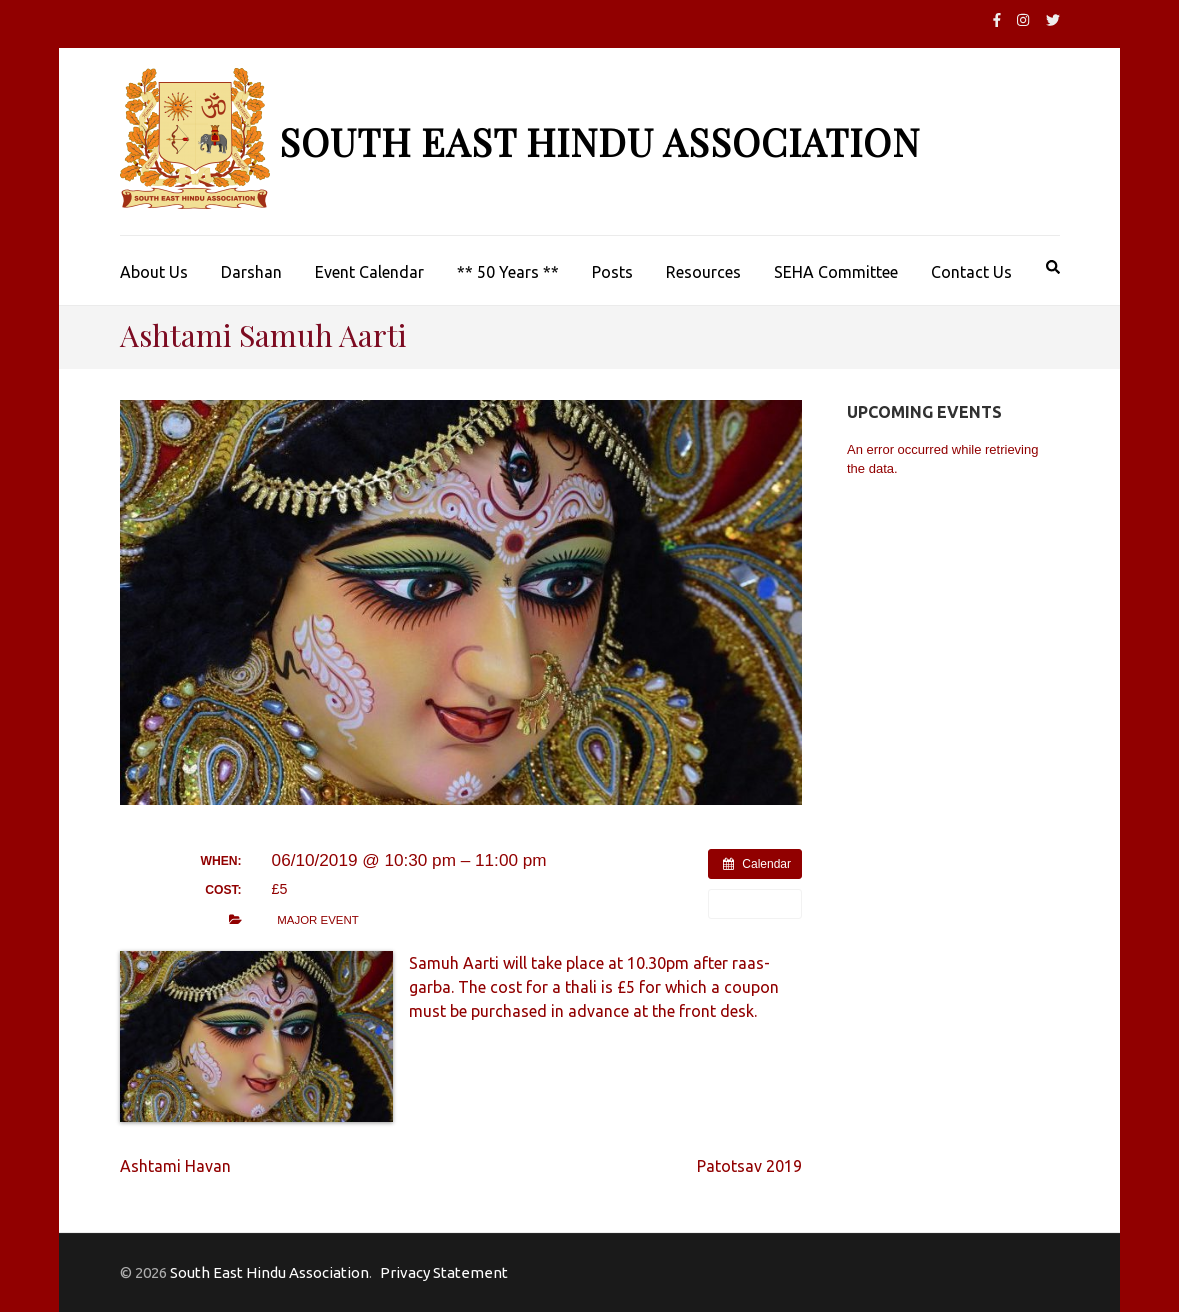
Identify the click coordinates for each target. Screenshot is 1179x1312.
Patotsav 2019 (749, 1166)
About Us (154, 272)
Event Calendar (369, 272)
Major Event (317, 920)
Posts (612, 272)
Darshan (251, 272)
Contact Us (971, 272)
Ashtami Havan (175, 1166)
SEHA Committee (836, 272)
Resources (703, 272)
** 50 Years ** (508, 272)
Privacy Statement (444, 1272)
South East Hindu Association (599, 141)
